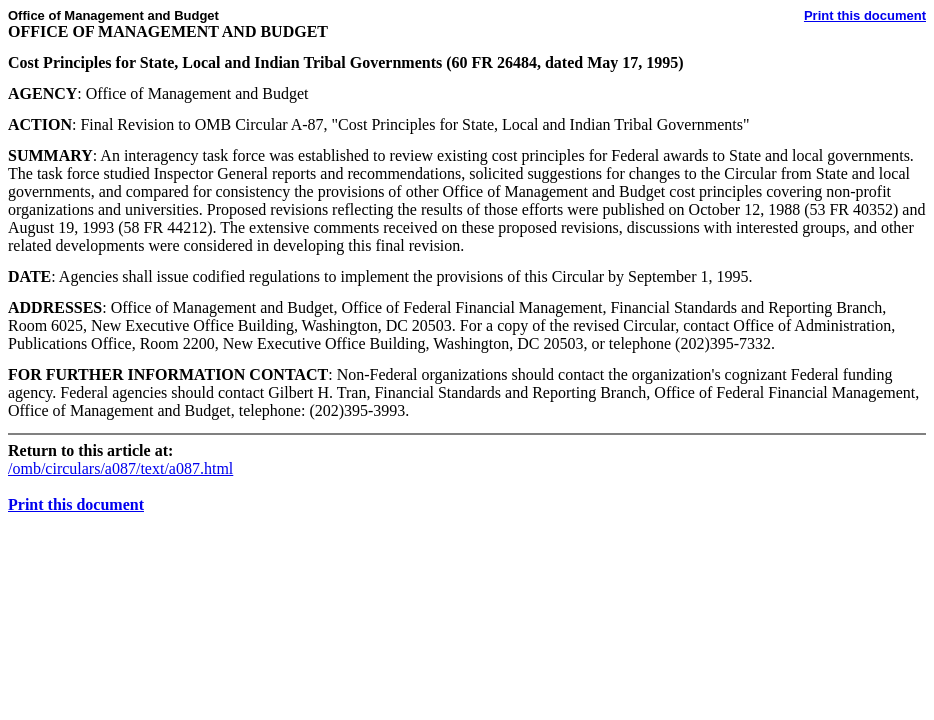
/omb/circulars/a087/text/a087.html (120, 468)
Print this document (865, 15)
